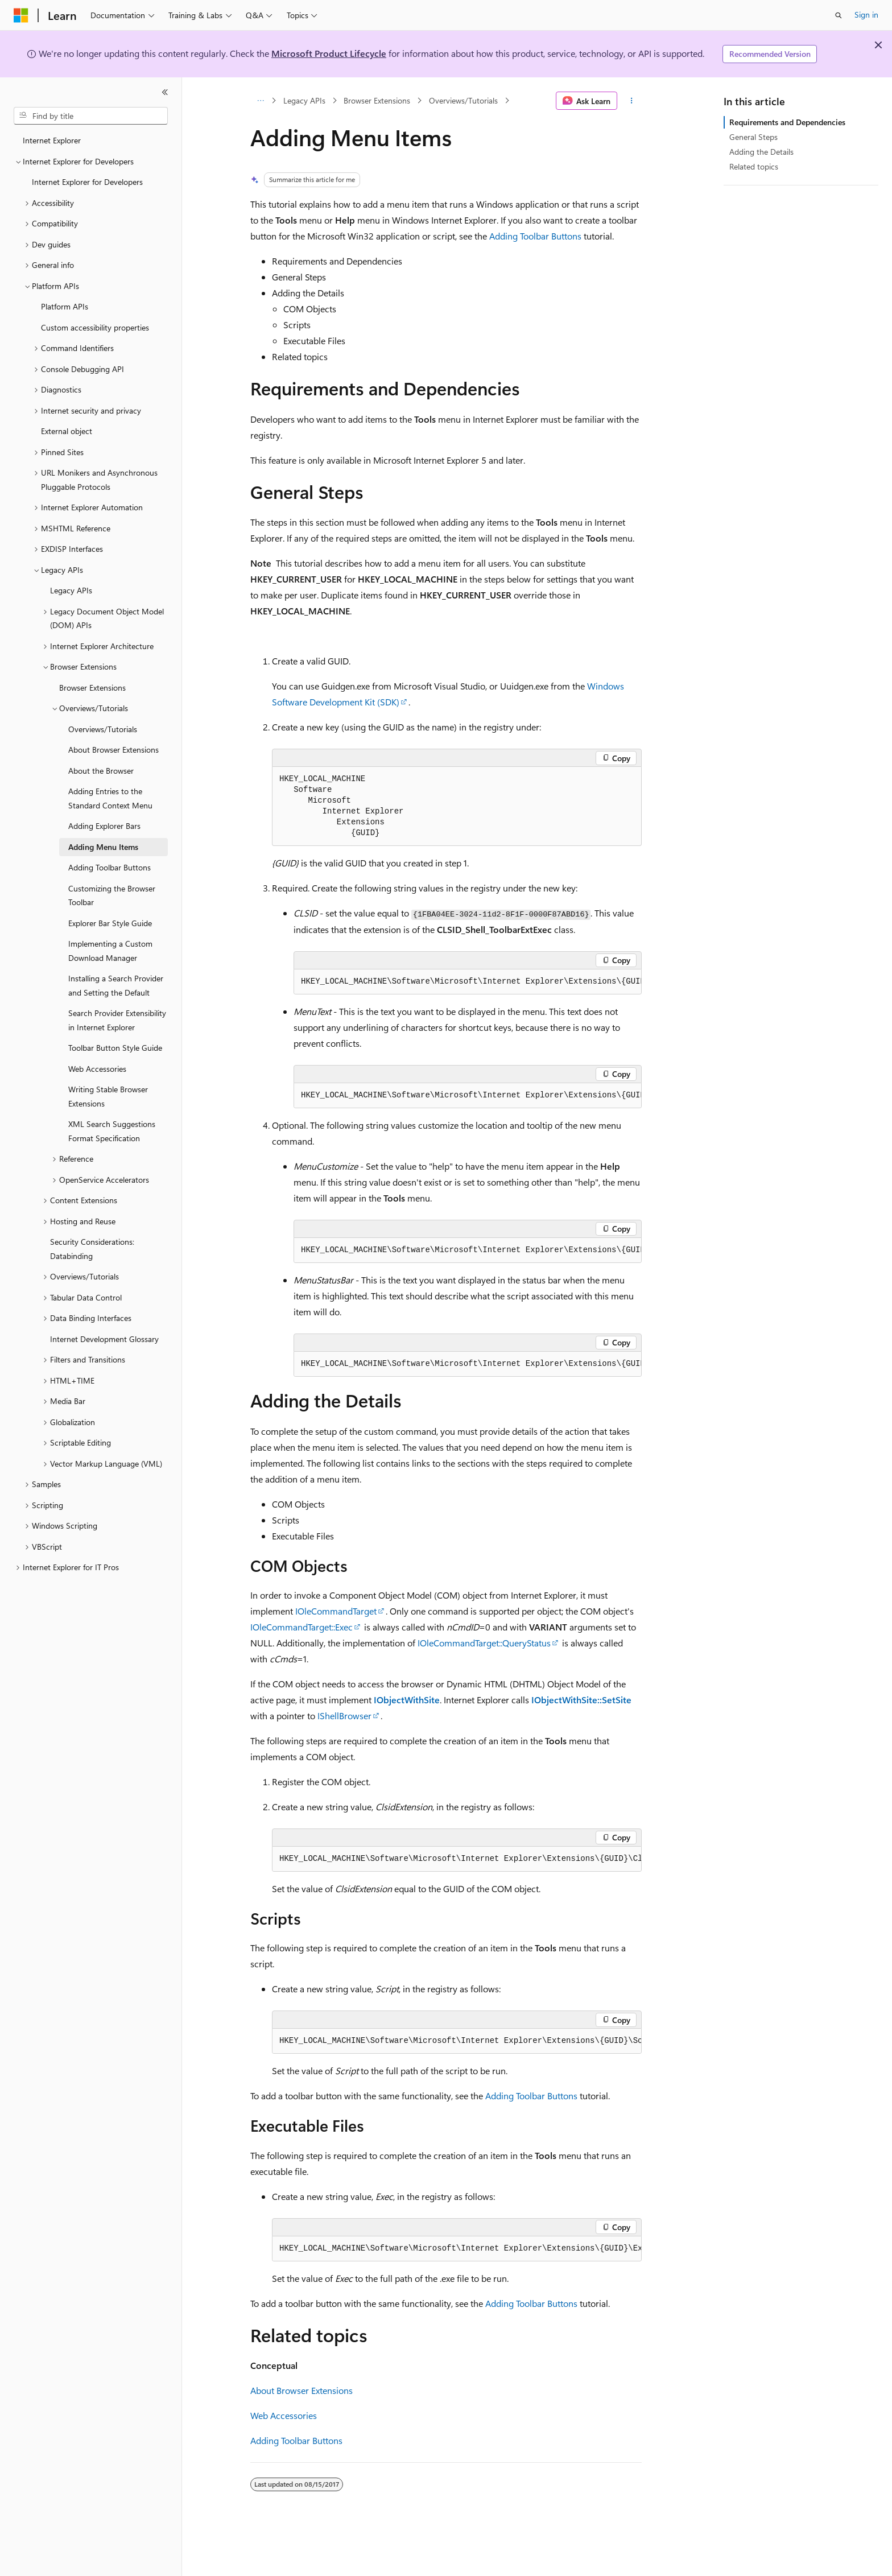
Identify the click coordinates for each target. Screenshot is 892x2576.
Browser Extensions (377, 100)
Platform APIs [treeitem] (64, 306)
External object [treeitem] (66, 431)
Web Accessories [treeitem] (97, 1068)
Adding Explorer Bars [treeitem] (104, 825)
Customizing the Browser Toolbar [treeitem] (111, 895)
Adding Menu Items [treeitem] (103, 846)
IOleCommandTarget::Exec (301, 1627)
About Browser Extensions (301, 2390)
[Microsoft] (21, 15)
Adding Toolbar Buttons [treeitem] (109, 867)
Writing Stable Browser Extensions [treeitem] (108, 1096)
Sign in (866, 14)
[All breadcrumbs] (260, 101)
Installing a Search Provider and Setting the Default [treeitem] (115, 985)
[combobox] (91, 116)
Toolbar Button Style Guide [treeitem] (115, 1047)
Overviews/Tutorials (463, 100)
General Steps (753, 136)
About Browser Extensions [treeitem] (113, 749)
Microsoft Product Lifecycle (328, 53)
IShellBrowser (344, 1716)
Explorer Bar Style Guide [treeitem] (110, 923)
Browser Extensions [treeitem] (92, 687)
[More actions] (632, 101)
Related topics (753, 166)
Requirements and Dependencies (787, 122)
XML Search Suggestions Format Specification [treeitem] (111, 1130)
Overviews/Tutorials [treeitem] (102, 729)
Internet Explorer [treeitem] (52, 140)
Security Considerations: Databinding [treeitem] (92, 1248)
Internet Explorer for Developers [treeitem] (87, 181)
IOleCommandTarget (336, 1611)
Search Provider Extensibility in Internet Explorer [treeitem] (117, 1020)
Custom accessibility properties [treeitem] (95, 327)
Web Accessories (283, 2415)
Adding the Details (761, 151)
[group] (468, 981)
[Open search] (838, 15)
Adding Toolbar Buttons (535, 236)
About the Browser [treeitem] (101, 770)
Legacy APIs (304, 100)
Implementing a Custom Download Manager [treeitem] (110, 950)
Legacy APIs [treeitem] (71, 590)
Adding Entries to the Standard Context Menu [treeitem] (110, 798)
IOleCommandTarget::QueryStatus (484, 1643)
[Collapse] (165, 92)
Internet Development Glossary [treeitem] (104, 1339)
